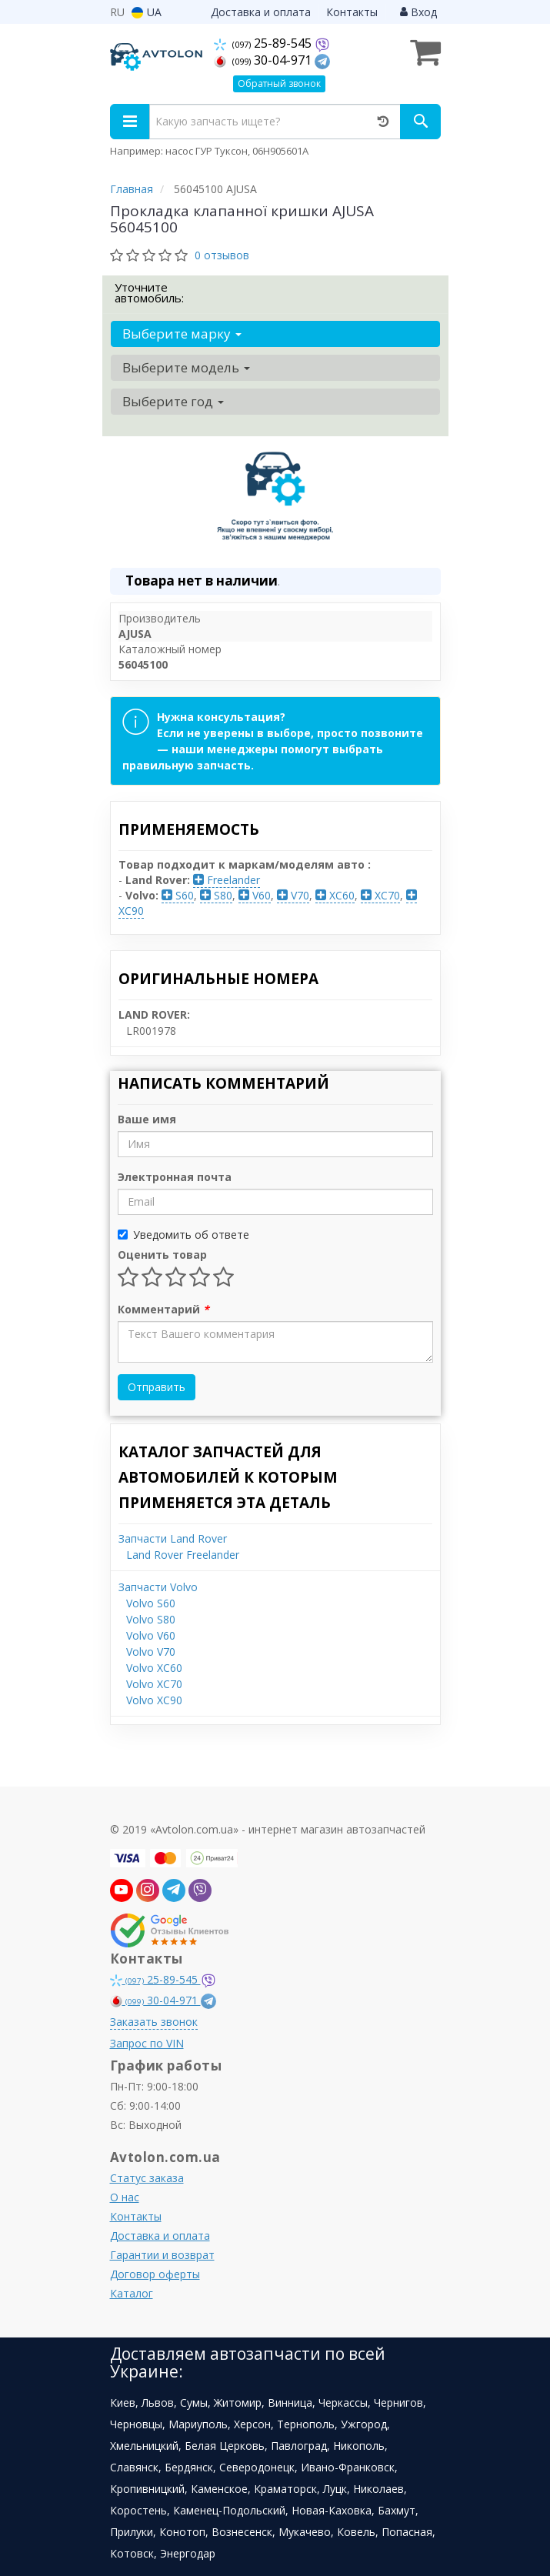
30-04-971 (264, 60)
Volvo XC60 (154, 1667)
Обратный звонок (279, 83)
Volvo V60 (150, 1635)
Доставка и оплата (261, 12)
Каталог (131, 2293)
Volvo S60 (150, 1603)
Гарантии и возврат (162, 2254)
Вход (418, 12)
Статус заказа (147, 2178)
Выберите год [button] (173, 401)
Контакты (352, 12)
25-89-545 (264, 43)
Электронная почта (175, 1177)
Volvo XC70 (154, 1684)
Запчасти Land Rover (172, 1538)
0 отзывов (222, 255)
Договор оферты (155, 2274)
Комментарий (163, 1309)
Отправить (156, 1387)
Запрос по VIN (147, 2043)
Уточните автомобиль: (149, 292)
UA (147, 12)
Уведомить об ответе (183, 1234)
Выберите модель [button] (186, 367)
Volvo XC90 (154, 1700)
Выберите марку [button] (182, 333)
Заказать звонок (154, 2021)
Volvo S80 (150, 1619)
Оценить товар (162, 1254)
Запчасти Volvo (158, 1587)
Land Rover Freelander (182, 1554)
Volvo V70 (150, 1651)
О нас (124, 2197)
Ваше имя (147, 1119)
